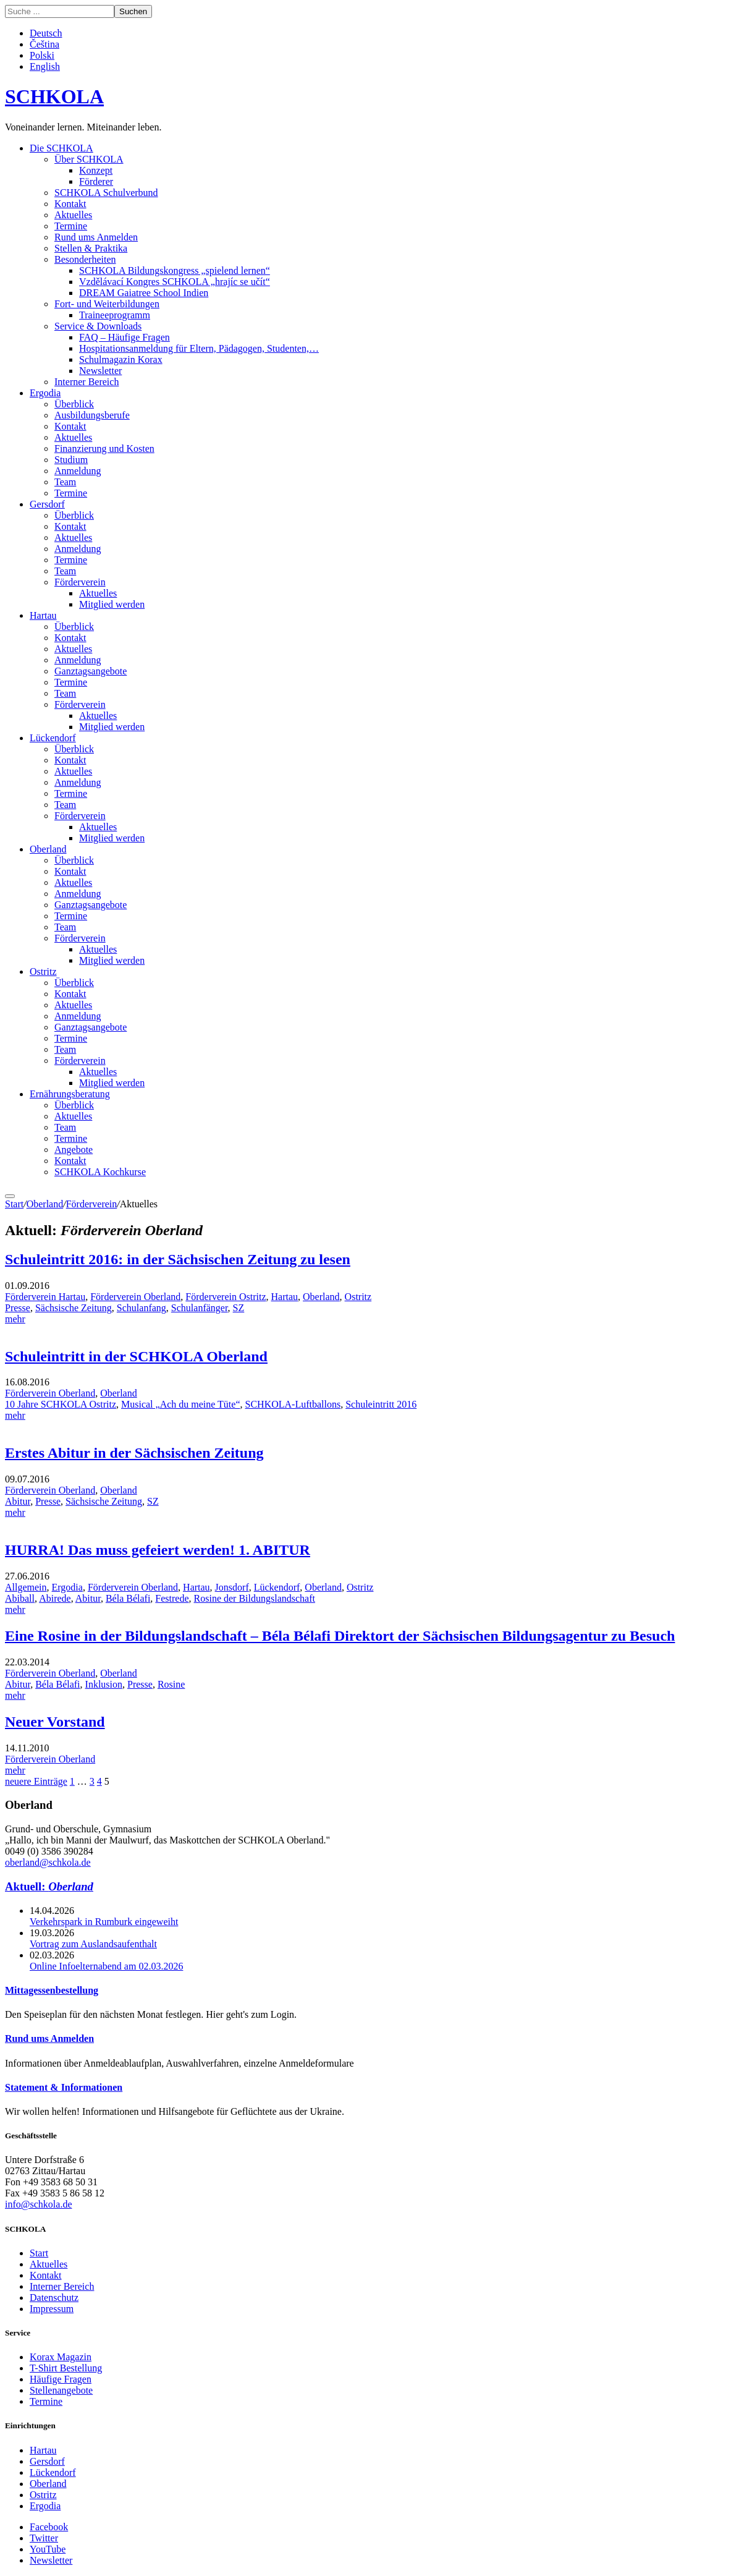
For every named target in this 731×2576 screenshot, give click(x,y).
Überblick (74, 404)
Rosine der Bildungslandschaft (254, 1598)
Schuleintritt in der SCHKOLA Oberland (136, 1356)
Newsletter (100, 370)
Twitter (44, 2538)
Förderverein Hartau (45, 1296)
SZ (239, 1308)
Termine (70, 226)
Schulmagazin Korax (121, 359)
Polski (42, 55)
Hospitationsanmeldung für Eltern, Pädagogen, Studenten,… (199, 348)
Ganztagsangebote (90, 671)
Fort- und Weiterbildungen (106, 304)
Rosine (171, 1684)
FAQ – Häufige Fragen (124, 337)
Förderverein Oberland (135, 1296)
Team (65, 482)
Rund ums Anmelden (96, 237)
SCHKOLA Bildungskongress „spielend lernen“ (174, 270)
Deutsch (46, 33)
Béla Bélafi (128, 1598)
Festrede (171, 1598)
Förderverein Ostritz (225, 1296)
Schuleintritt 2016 (380, 1404)
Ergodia (45, 393)
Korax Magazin (60, 2357)
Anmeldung (77, 470)
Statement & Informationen (63, 2087)
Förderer (96, 181)
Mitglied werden (112, 604)
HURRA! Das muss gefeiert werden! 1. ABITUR (157, 1550)
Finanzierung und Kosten (104, 448)
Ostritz (43, 971)
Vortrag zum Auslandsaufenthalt (93, 1944)
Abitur (17, 1501)
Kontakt (70, 203)
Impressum (52, 2308)
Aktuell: (49, 1886)
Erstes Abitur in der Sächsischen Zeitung (134, 1453)
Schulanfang (141, 1308)
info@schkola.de (38, 2204)
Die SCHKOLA (61, 148)
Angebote (73, 1149)
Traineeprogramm (114, 315)
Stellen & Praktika (90, 248)
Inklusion (103, 1684)
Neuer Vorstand (55, 1722)
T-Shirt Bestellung (66, 2368)
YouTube (47, 2549)
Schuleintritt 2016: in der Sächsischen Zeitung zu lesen (177, 1259)
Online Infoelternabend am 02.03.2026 (106, 1966)
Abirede (55, 1598)
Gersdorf (47, 504)
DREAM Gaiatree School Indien (143, 292)
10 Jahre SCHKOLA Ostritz (60, 1404)
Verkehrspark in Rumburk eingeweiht (104, 1921)
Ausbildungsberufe (92, 415)
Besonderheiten (85, 259)
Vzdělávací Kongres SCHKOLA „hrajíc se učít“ (174, 281)
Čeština (44, 44)
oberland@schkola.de (48, 1862)
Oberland (48, 849)
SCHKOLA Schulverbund (106, 192)
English (45, 66)
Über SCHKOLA (89, 159)
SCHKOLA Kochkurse (100, 1172)
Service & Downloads (98, 326)
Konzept (95, 170)
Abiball (20, 1598)
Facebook (49, 2527)
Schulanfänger (199, 1308)
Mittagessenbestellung (51, 1990)
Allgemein (26, 1587)
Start (14, 1204)
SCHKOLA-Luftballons (293, 1404)
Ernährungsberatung (70, 1094)
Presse (17, 1308)
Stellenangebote (61, 2390)
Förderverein (80, 582)
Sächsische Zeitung (73, 1308)
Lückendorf (53, 738)
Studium (71, 459)
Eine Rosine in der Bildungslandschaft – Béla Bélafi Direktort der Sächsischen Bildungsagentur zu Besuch (340, 1636)
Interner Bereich (86, 381)
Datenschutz (54, 2297)
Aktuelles (73, 215)
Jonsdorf (232, 1587)
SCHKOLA (54, 96)
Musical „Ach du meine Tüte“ (180, 1404)
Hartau (43, 615)
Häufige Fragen (60, 2379)
